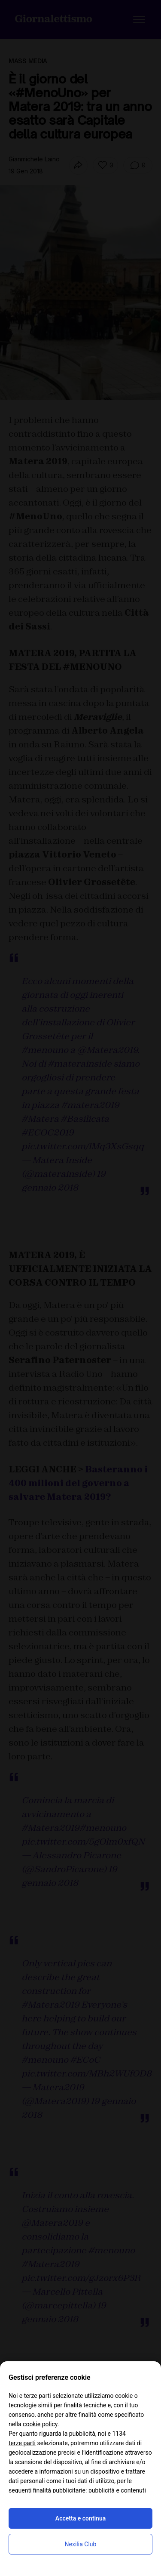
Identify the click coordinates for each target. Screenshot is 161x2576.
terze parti (22, 2443)
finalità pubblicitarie (59, 2490)
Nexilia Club (81, 2544)
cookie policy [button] (40, 2424)
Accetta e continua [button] (80, 2518)
